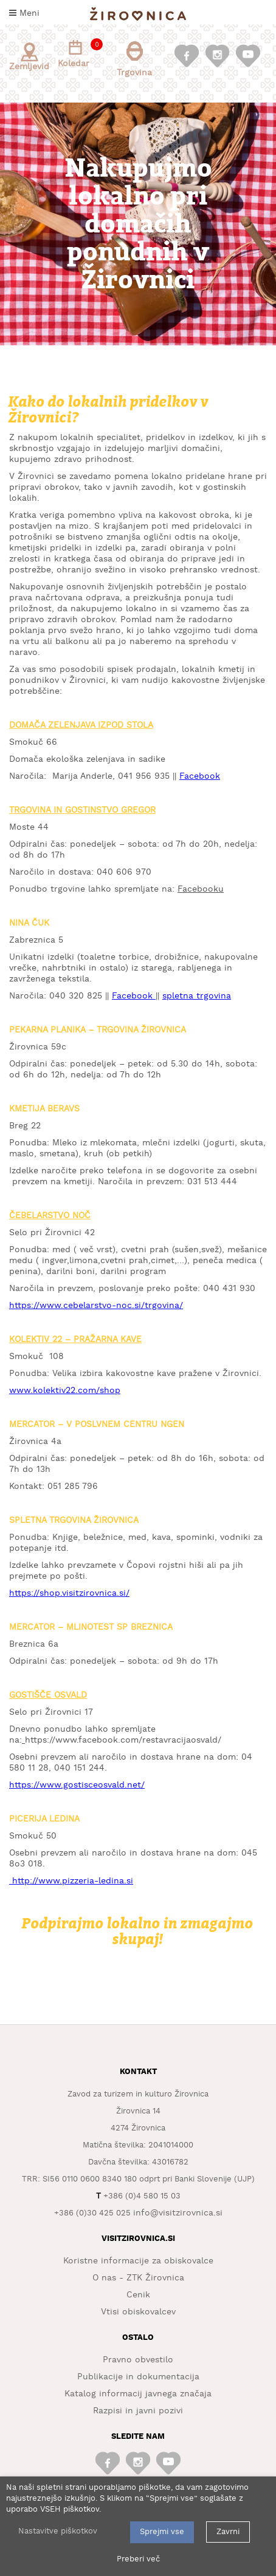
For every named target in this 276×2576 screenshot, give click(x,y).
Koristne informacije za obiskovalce (138, 2261)
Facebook (199, 776)
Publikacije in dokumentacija (138, 2376)
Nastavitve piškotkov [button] (57, 2531)
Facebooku (201, 889)
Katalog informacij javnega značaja (138, 2393)
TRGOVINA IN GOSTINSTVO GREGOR (82, 810)
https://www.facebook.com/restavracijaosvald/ (123, 1740)
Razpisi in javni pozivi (138, 2410)
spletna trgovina (196, 996)
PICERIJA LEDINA (44, 1819)
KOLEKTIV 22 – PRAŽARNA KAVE (75, 1339)
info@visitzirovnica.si (178, 2213)
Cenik (138, 2295)
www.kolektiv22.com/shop (64, 1390)
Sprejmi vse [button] (162, 2532)
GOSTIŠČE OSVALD (48, 1695)
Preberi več (138, 2559)
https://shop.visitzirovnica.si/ (69, 1593)
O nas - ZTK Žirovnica (138, 2278)
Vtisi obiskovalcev (138, 2312)
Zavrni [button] (228, 2532)
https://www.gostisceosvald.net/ (77, 1785)
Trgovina (134, 59)
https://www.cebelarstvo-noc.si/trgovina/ (96, 1305)
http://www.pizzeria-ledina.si (72, 1881)
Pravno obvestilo (138, 2359)
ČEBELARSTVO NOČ (50, 1215)
